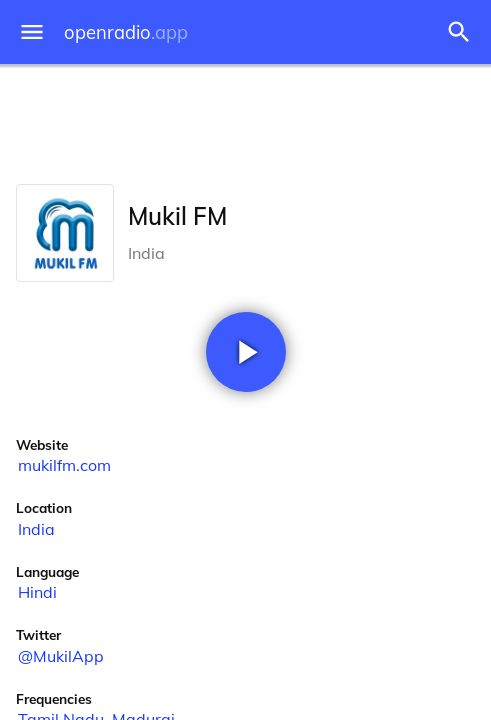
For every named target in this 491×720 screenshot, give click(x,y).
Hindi (37, 592)
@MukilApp (61, 656)
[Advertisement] (245, 120)
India (36, 529)
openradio (126, 32)
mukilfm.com (64, 465)
